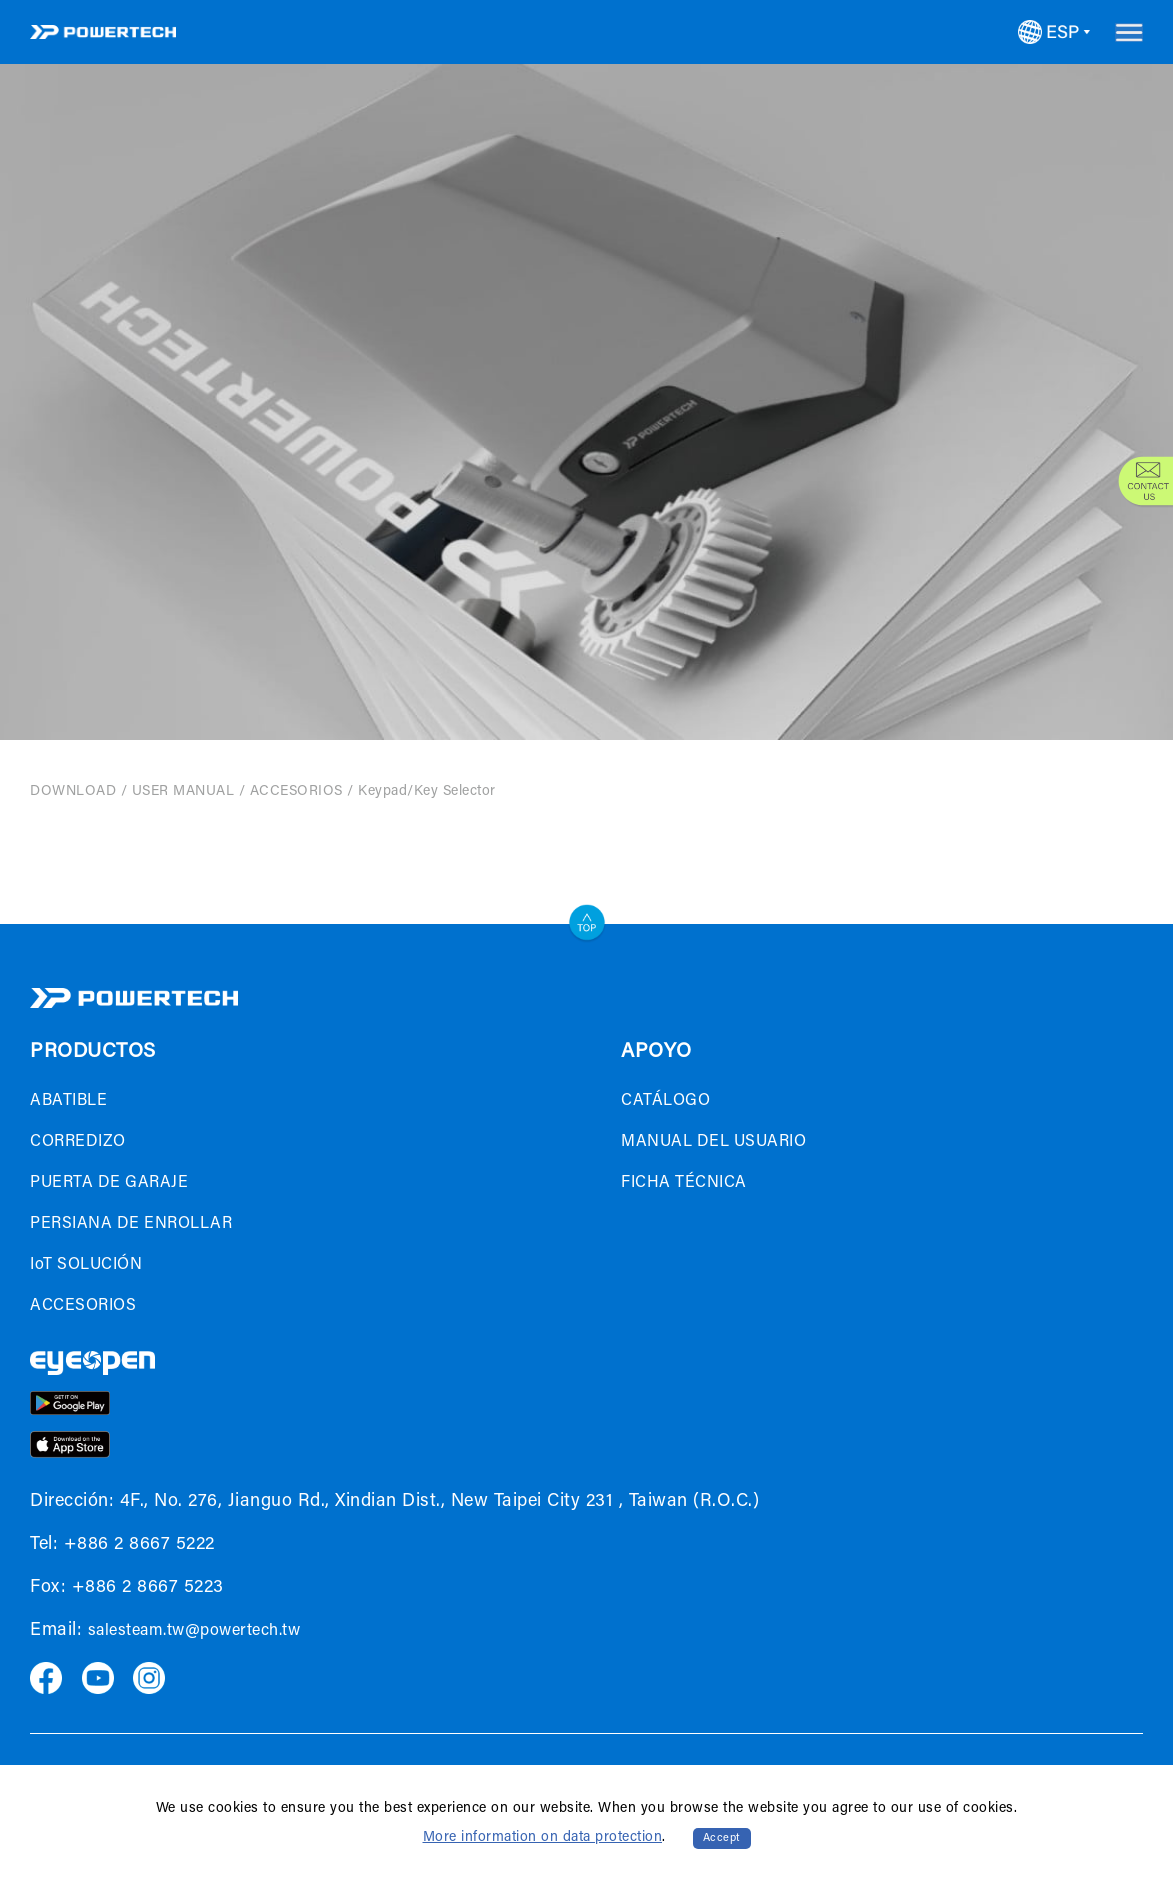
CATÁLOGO (665, 1101)
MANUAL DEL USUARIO (713, 1142)
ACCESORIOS (296, 792)
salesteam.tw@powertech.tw (194, 1631)
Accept (722, 1838)
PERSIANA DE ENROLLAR (131, 1224)
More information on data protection (543, 1838)
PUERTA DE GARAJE (109, 1183)
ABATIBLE (68, 1101)
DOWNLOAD (73, 792)
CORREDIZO (78, 1142)
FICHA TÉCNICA (684, 1183)
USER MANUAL (183, 792)
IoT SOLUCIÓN (86, 1265)
